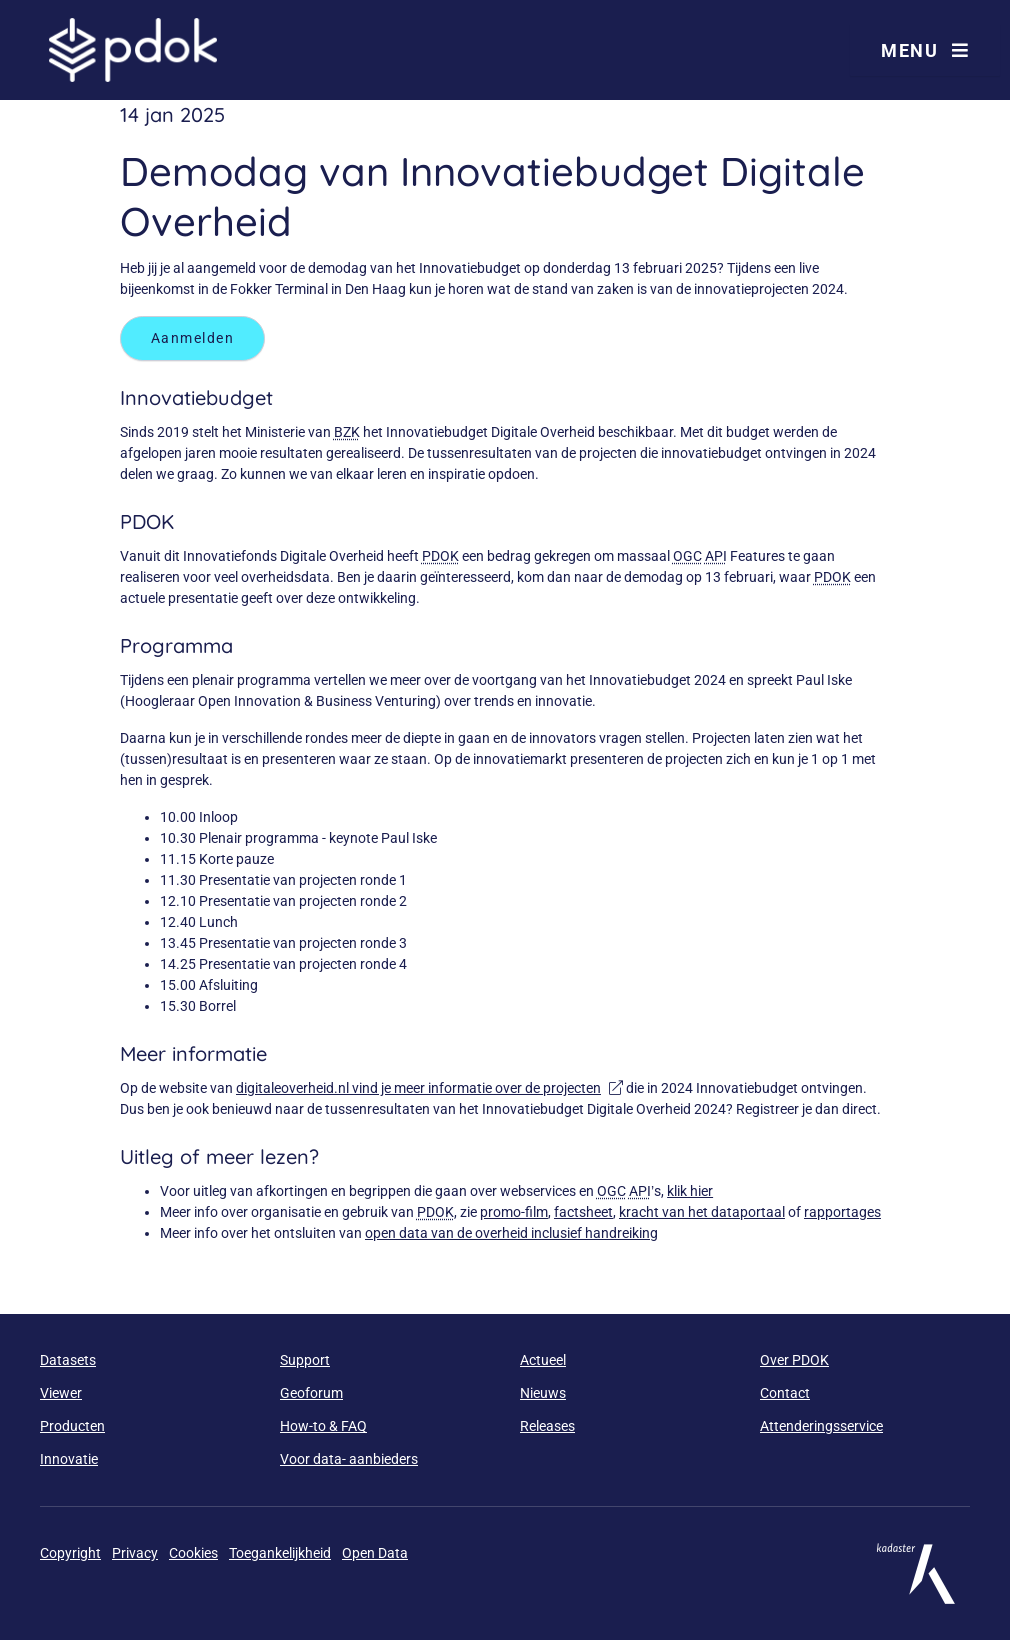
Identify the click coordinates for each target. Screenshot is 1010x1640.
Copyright (70, 1553)
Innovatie (69, 1459)
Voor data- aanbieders (349, 1459)
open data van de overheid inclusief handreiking (511, 1233)
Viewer (61, 1393)
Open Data (375, 1553)
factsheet (583, 1212)
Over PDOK (794, 1360)
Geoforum (311, 1393)
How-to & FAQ (323, 1426)
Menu (925, 50)
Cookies (193, 1553)
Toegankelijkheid (280, 1553)
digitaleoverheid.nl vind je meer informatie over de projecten (429, 1088)
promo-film (514, 1212)
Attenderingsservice (821, 1426)
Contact (785, 1393)
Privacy (135, 1553)
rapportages (842, 1212)
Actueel (543, 1360)
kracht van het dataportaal (702, 1212)
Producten (72, 1426)
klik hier (690, 1191)
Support (305, 1360)
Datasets (68, 1360)
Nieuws (543, 1393)
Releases (547, 1426)
